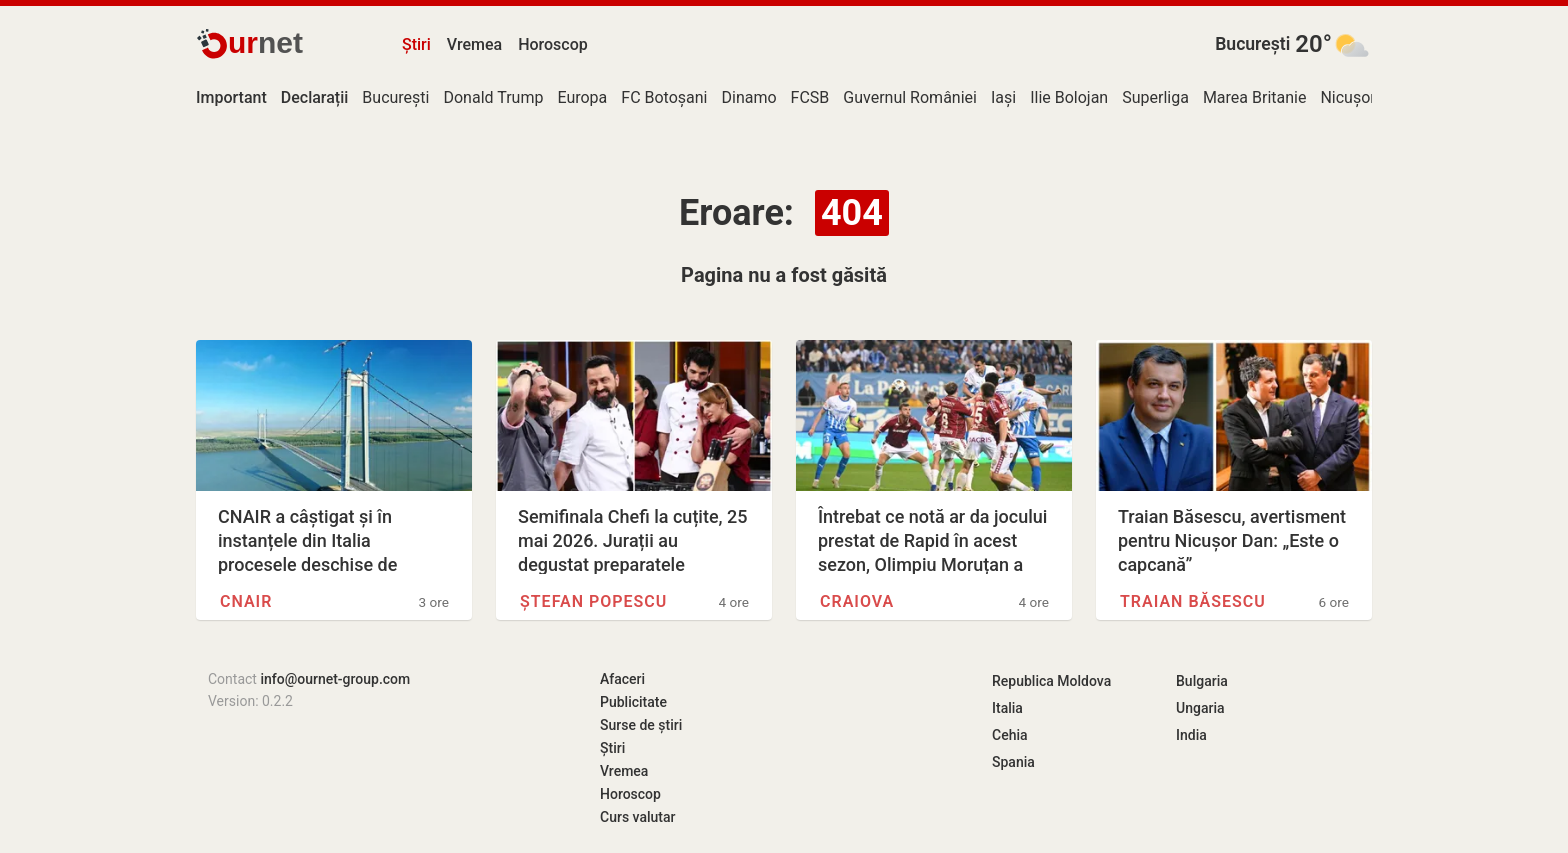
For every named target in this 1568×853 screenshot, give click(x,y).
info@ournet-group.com (335, 679)
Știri (416, 44)
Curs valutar (637, 817)
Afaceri (622, 679)
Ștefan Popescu (593, 601)
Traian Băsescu (1193, 601)
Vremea (474, 44)
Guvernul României (910, 97)
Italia (1007, 708)
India (1191, 735)
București (1252, 44)
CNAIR (246, 601)
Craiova (857, 601)
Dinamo (749, 97)
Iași (1003, 97)
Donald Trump (493, 97)
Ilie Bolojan (1069, 97)
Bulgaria (1202, 681)
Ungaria (1200, 708)
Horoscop (553, 44)
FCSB (810, 97)
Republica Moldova (1051, 681)
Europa (582, 97)
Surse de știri (641, 725)
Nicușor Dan (1363, 97)
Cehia (1010, 735)
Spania (1013, 762)
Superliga (1155, 97)
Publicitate (633, 702)
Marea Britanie (1255, 97)
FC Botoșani (664, 97)
